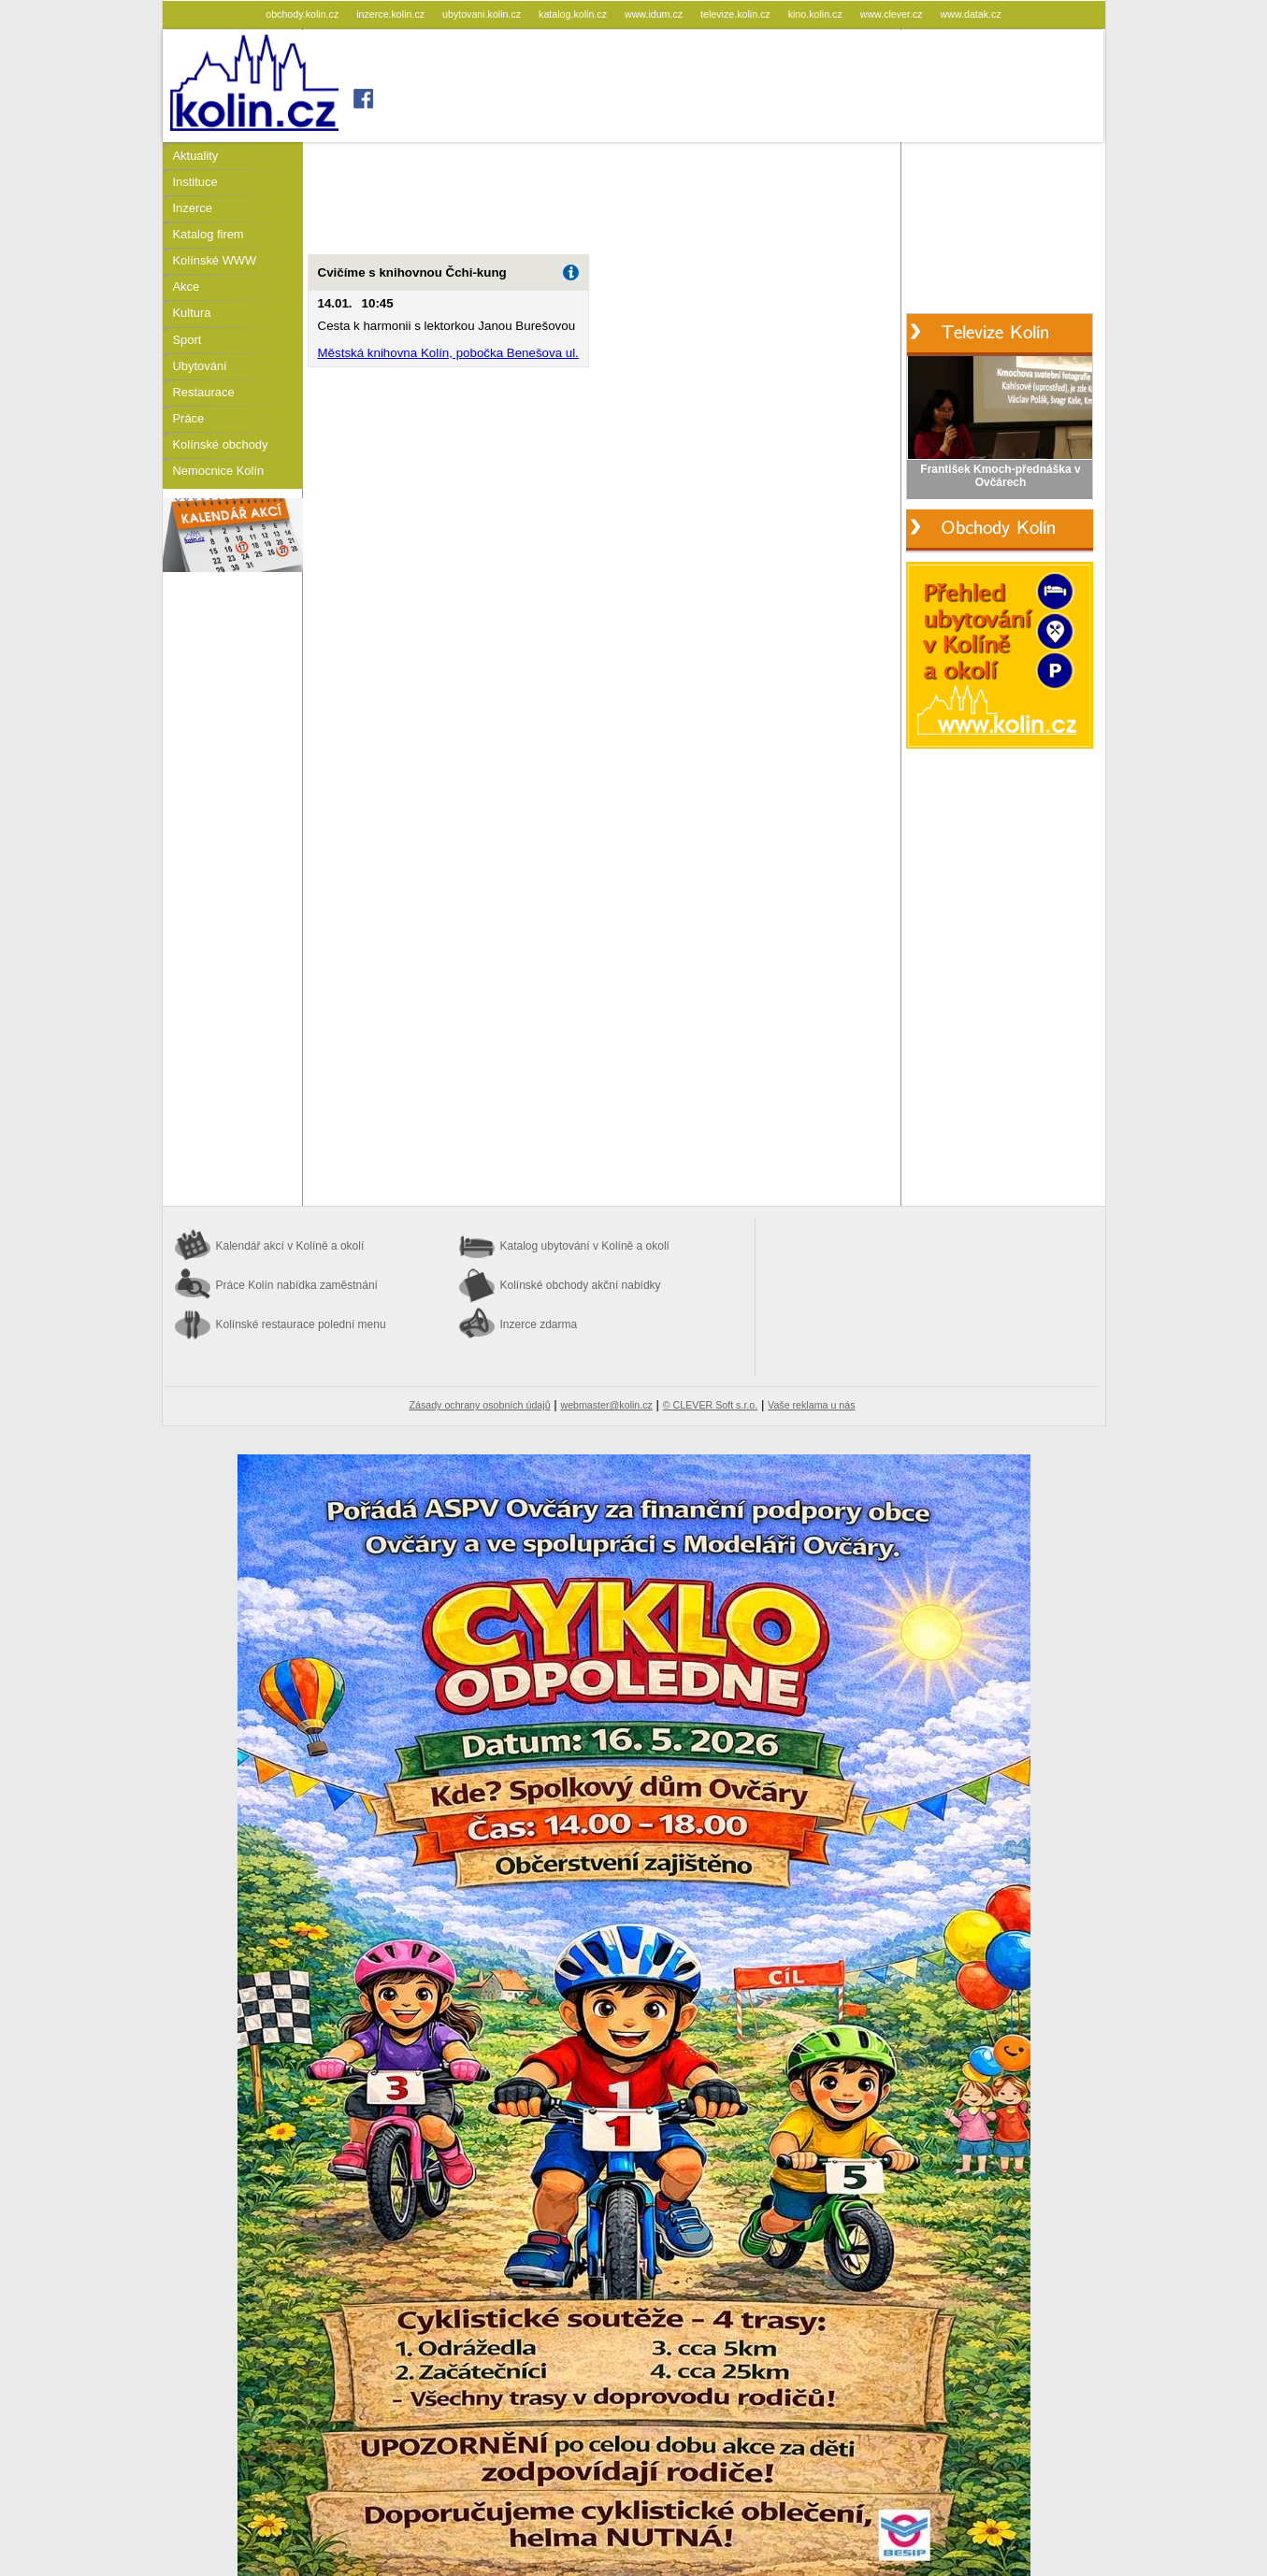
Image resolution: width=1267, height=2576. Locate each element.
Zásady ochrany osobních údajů (480, 1404)
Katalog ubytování (584, 1245)
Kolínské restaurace (301, 1324)
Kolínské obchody (220, 444)
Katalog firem (208, 234)
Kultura (192, 313)
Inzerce (192, 208)
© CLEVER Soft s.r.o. (710, 1404)
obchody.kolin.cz (303, 14)
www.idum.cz (655, 14)
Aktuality (196, 156)
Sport (187, 340)
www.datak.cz (971, 14)
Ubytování (200, 366)
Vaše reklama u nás (811, 1404)
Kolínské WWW (215, 260)
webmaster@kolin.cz (606, 1404)
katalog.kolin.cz (574, 14)
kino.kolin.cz (816, 14)
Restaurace (204, 392)
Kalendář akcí (290, 1245)
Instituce (195, 182)
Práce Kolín (297, 1285)
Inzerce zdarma (539, 1324)
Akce (186, 286)
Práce (189, 418)
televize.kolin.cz (736, 14)
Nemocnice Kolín (219, 471)
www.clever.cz (893, 14)
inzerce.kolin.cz (391, 14)
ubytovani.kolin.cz (483, 14)
